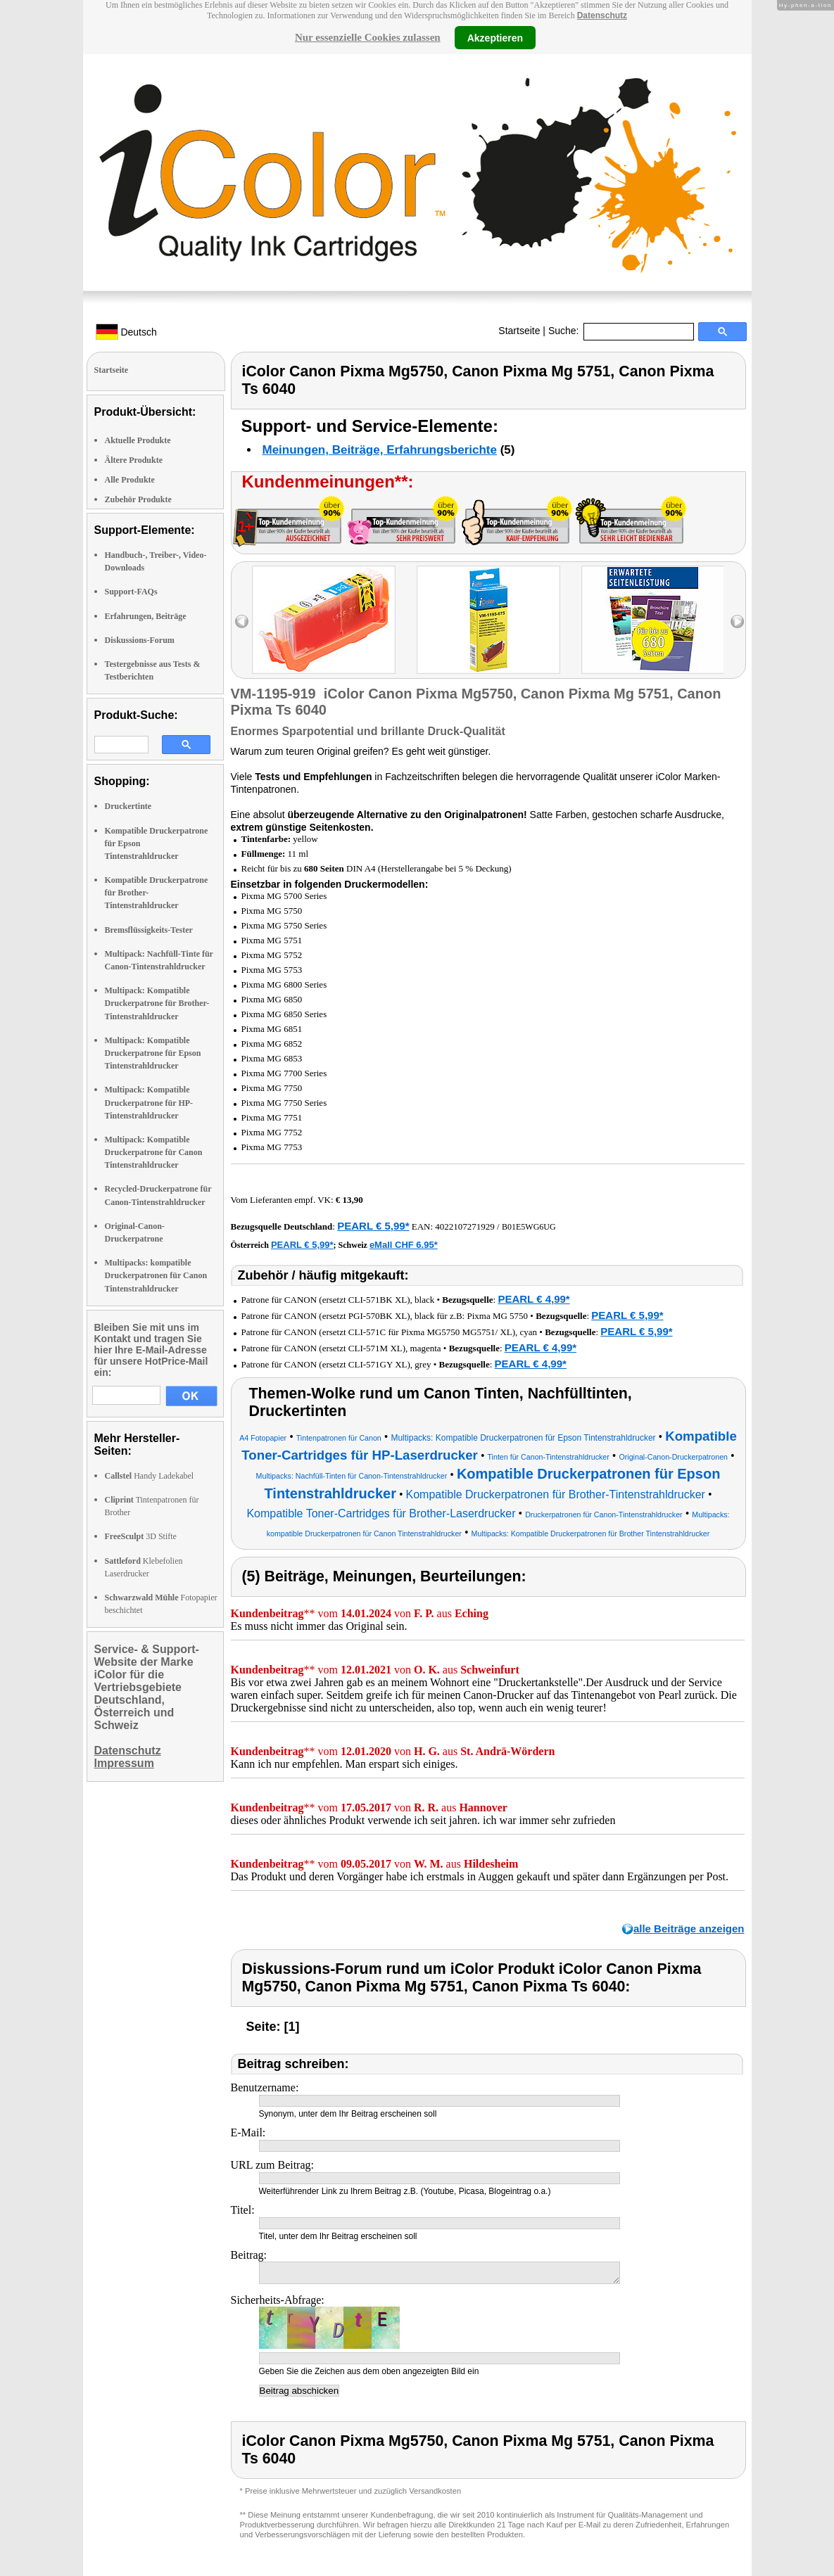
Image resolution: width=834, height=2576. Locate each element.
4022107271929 (465, 1226)
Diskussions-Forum (140, 640)
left (241, 621)
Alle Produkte (130, 480)
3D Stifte (141, 1536)
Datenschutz (602, 15)
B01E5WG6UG (529, 1227)
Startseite (519, 330)
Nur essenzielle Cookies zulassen (368, 37)
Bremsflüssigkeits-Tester (149, 930)
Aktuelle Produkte (138, 440)
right (737, 621)
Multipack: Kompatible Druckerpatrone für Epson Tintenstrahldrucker (153, 1053)
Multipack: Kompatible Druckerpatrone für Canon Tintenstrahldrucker (154, 1152)
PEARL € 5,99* (373, 1226)
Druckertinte (128, 806)
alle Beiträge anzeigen (689, 1928)
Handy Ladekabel (149, 1476)
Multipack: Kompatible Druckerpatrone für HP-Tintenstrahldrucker (149, 1102)
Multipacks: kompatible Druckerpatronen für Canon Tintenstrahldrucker (156, 1275)
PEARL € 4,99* (533, 1299)
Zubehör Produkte (138, 499)
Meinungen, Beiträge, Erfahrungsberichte (380, 450)
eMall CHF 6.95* (403, 1244)
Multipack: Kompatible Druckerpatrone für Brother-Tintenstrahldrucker (157, 1003)
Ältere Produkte (134, 460)
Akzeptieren (495, 37)
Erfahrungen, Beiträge (146, 616)
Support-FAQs (131, 592)
